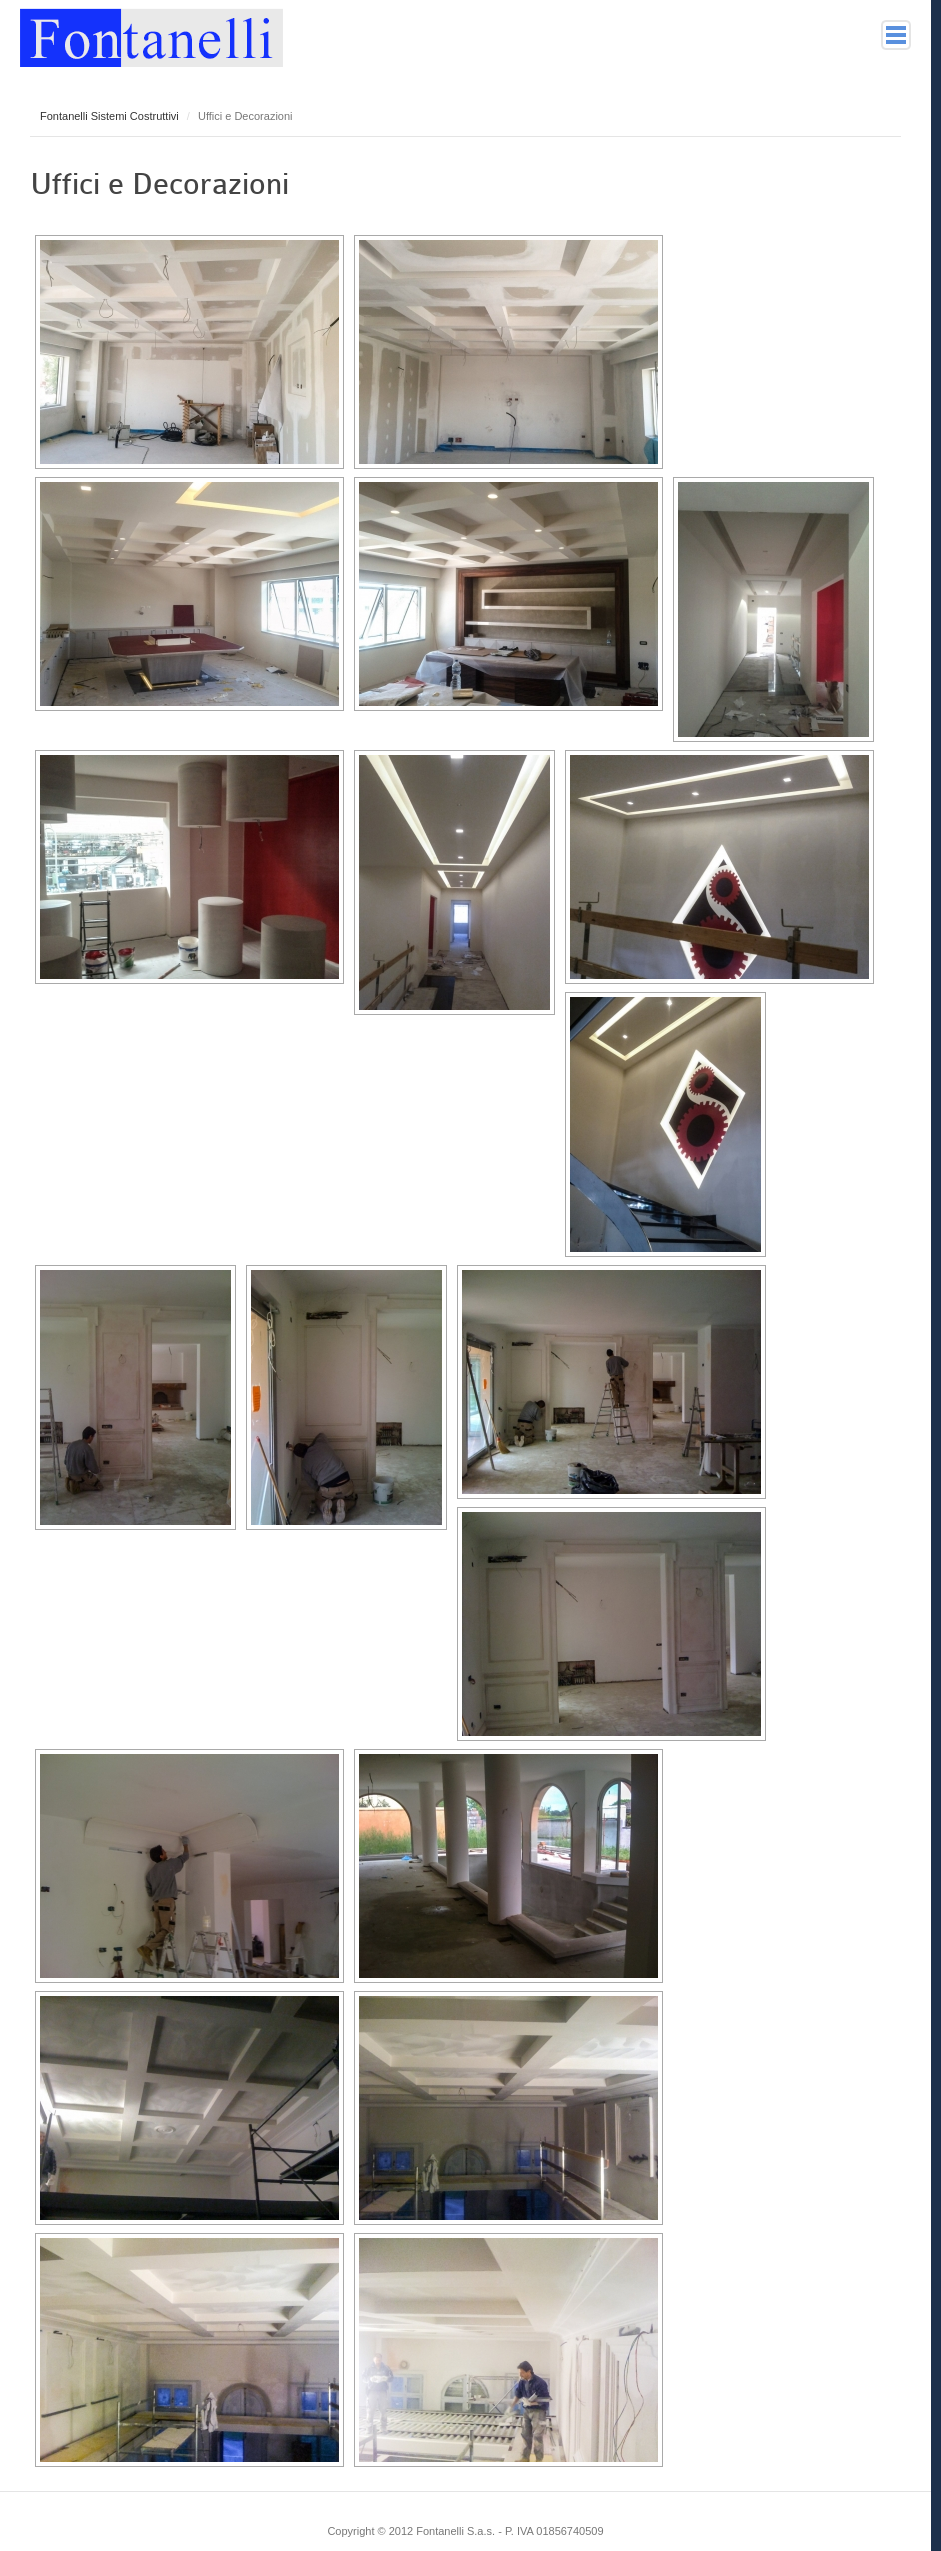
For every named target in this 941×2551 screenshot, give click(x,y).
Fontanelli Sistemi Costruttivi (109, 116)
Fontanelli (151, 33)
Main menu (896, 35)
